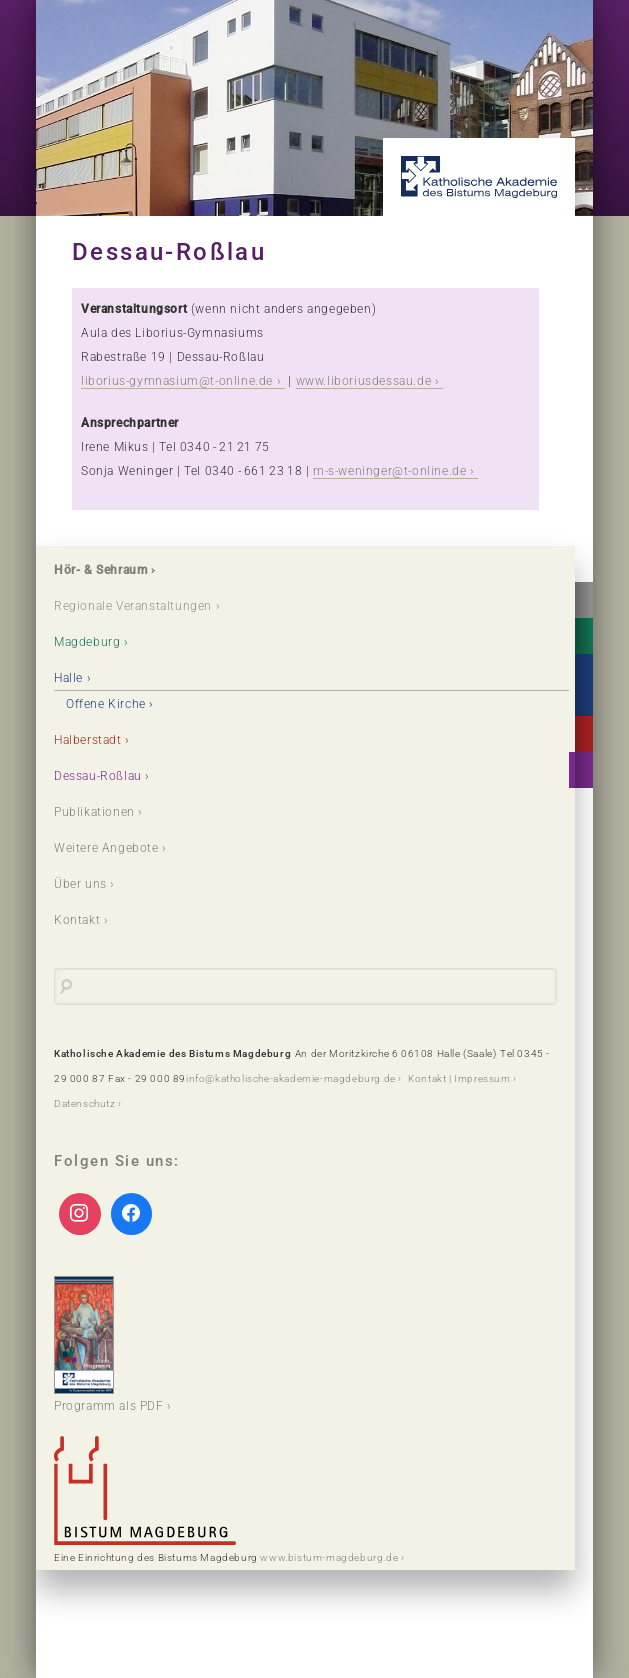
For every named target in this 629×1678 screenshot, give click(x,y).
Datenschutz (85, 1103)
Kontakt (77, 920)
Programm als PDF (109, 1344)
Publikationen (94, 812)
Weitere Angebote (106, 848)
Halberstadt (88, 740)
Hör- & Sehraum (100, 570)
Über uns (80, 884)
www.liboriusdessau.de (364, 381)
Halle (68, 678)
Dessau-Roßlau (98, 776)
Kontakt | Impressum (459, 1078)
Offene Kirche (106, 704)
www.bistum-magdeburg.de (329, 1557)
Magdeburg (87, 642)
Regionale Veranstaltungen (133, 606)
